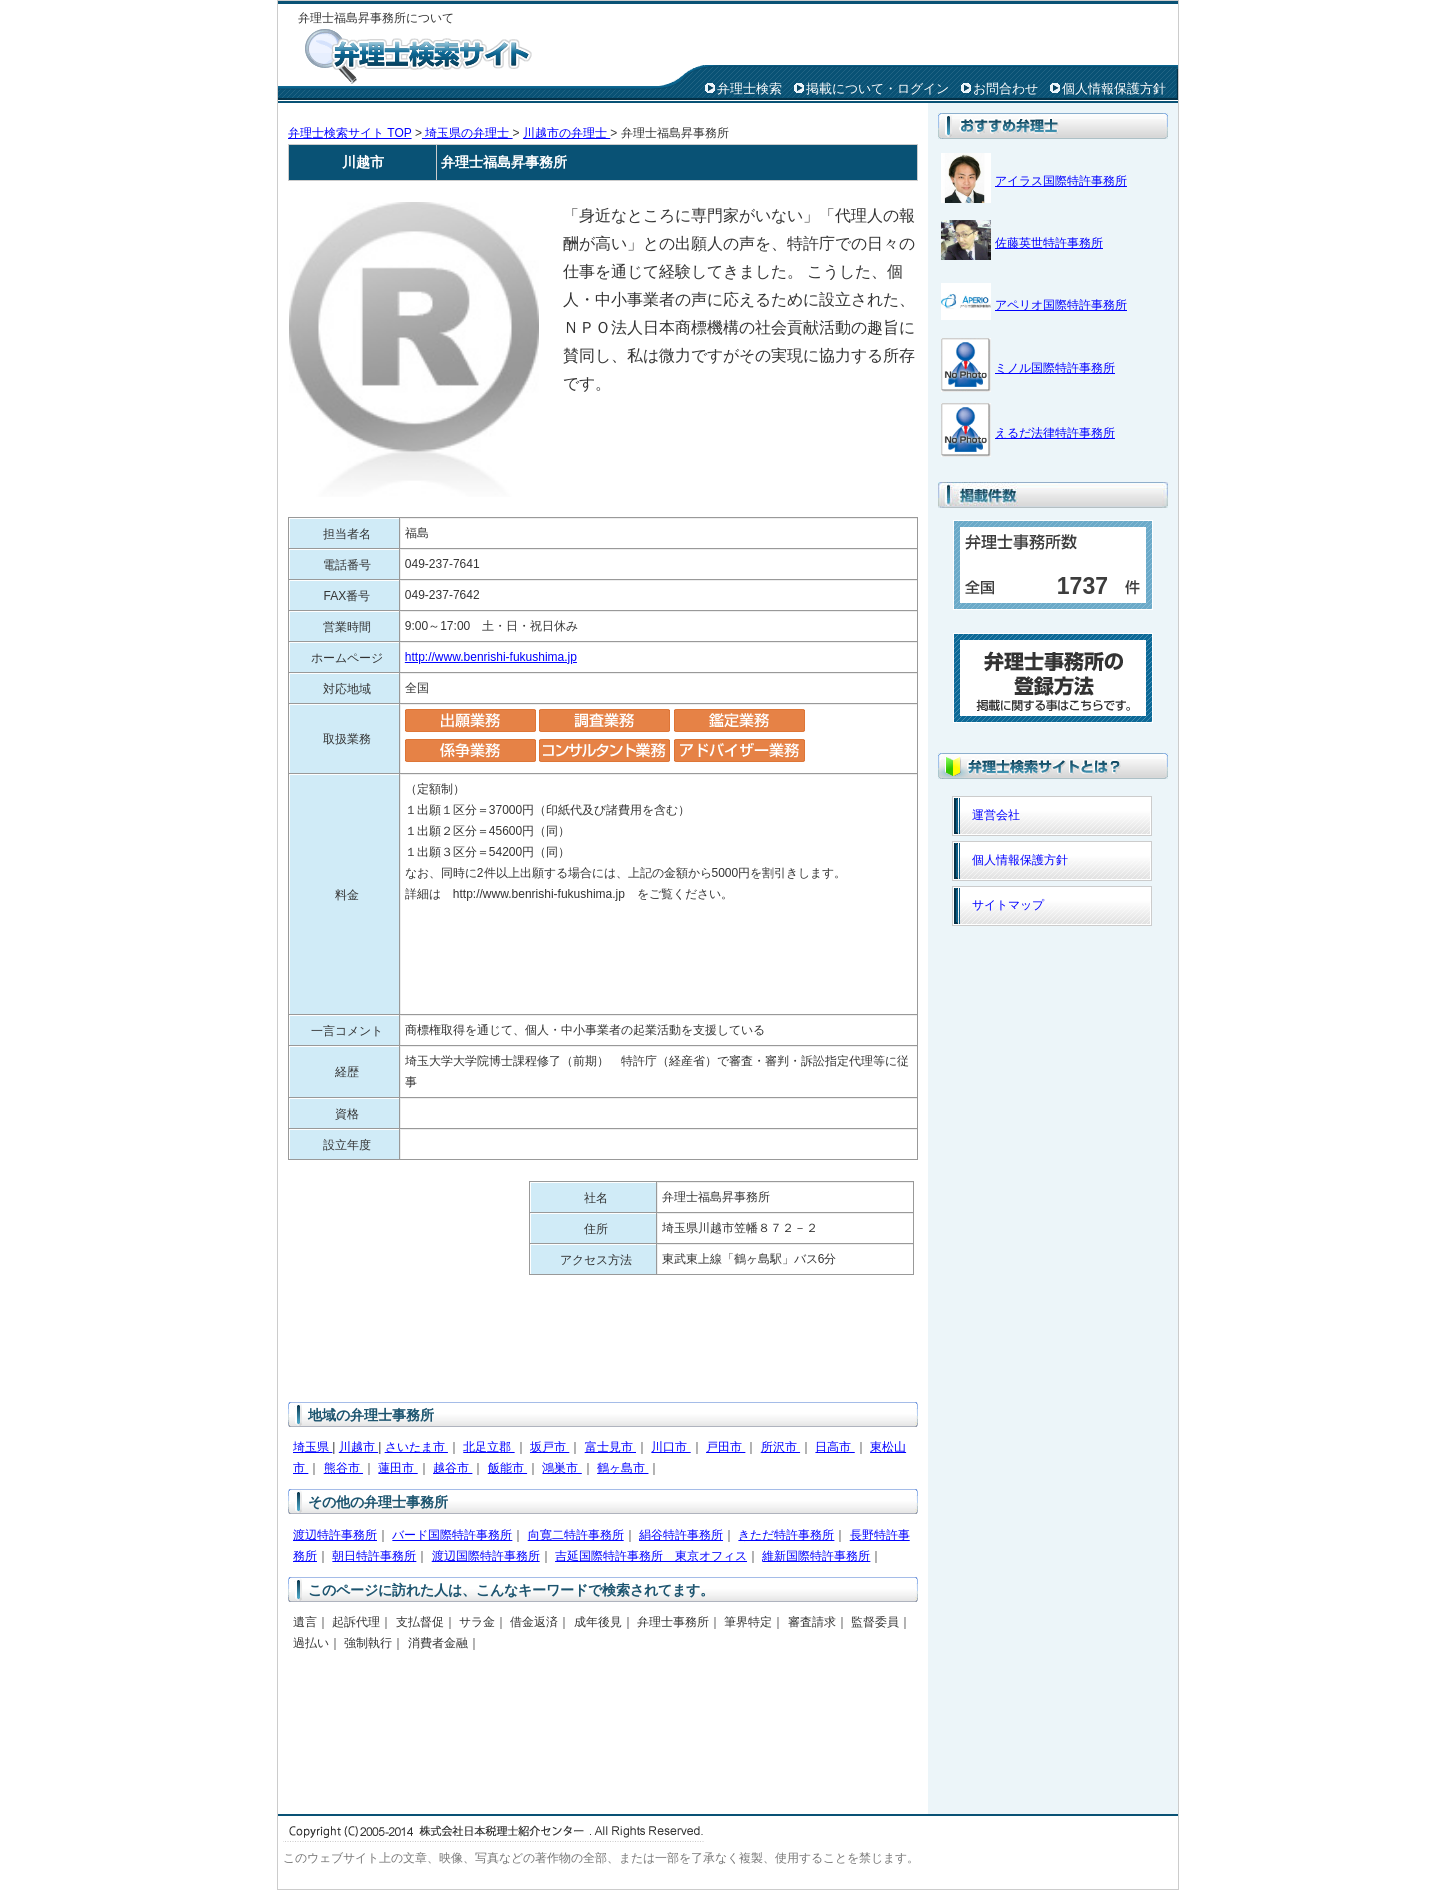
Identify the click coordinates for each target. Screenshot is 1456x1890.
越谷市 (452, 1468)
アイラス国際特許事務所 (1061, 181)
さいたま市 (416, 1447)
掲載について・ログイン (877, 88)
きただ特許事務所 (786, 1535)
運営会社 (996, 815)
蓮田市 (397, 1468)
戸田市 (725, 1447)
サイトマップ (1008, 905)
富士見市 (610, 1447)
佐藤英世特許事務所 (1049, 243)
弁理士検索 (749, 88)
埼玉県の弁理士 (467, 133)
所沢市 (780, 1447)
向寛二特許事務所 (576, 1535)
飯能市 (507, 1468)
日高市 (834, 1447)
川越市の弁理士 (566, 133)
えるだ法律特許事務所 (1055, 433)
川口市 (670, 1447)
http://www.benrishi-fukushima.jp (491, 657)
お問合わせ (1005, 88)
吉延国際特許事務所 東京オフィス (651, 1556)
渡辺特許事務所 (335, 1535)
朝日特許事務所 (374, 1556)
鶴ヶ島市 (622, 1468)
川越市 (358, 1447)
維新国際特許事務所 (816, 1556)
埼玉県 (312, 1447)
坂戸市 (549, 1447)
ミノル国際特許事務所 (1055, 368)
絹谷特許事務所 (681, 1535)
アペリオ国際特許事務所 (1061, 305)
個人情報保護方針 (1114, 88)
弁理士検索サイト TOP (350, 133)
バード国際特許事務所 (452, 1535)
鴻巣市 (561, 1468)
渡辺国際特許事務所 (486, 1556)
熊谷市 (343, 1468)
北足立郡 (488, 1447)
